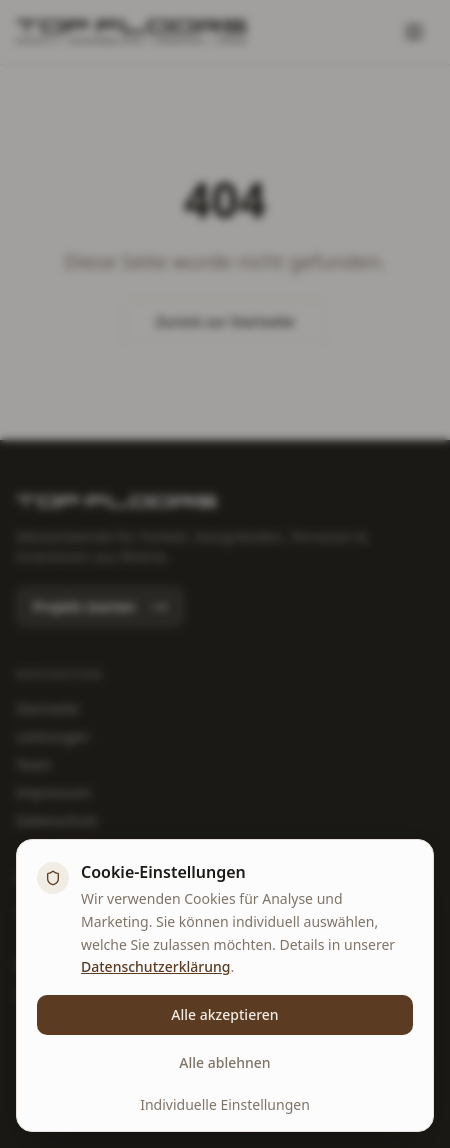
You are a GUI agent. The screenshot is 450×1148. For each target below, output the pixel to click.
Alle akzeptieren (224, 1014)
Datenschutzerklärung (155, 966)
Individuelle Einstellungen (225, 1104)
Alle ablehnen (224, 1062)
